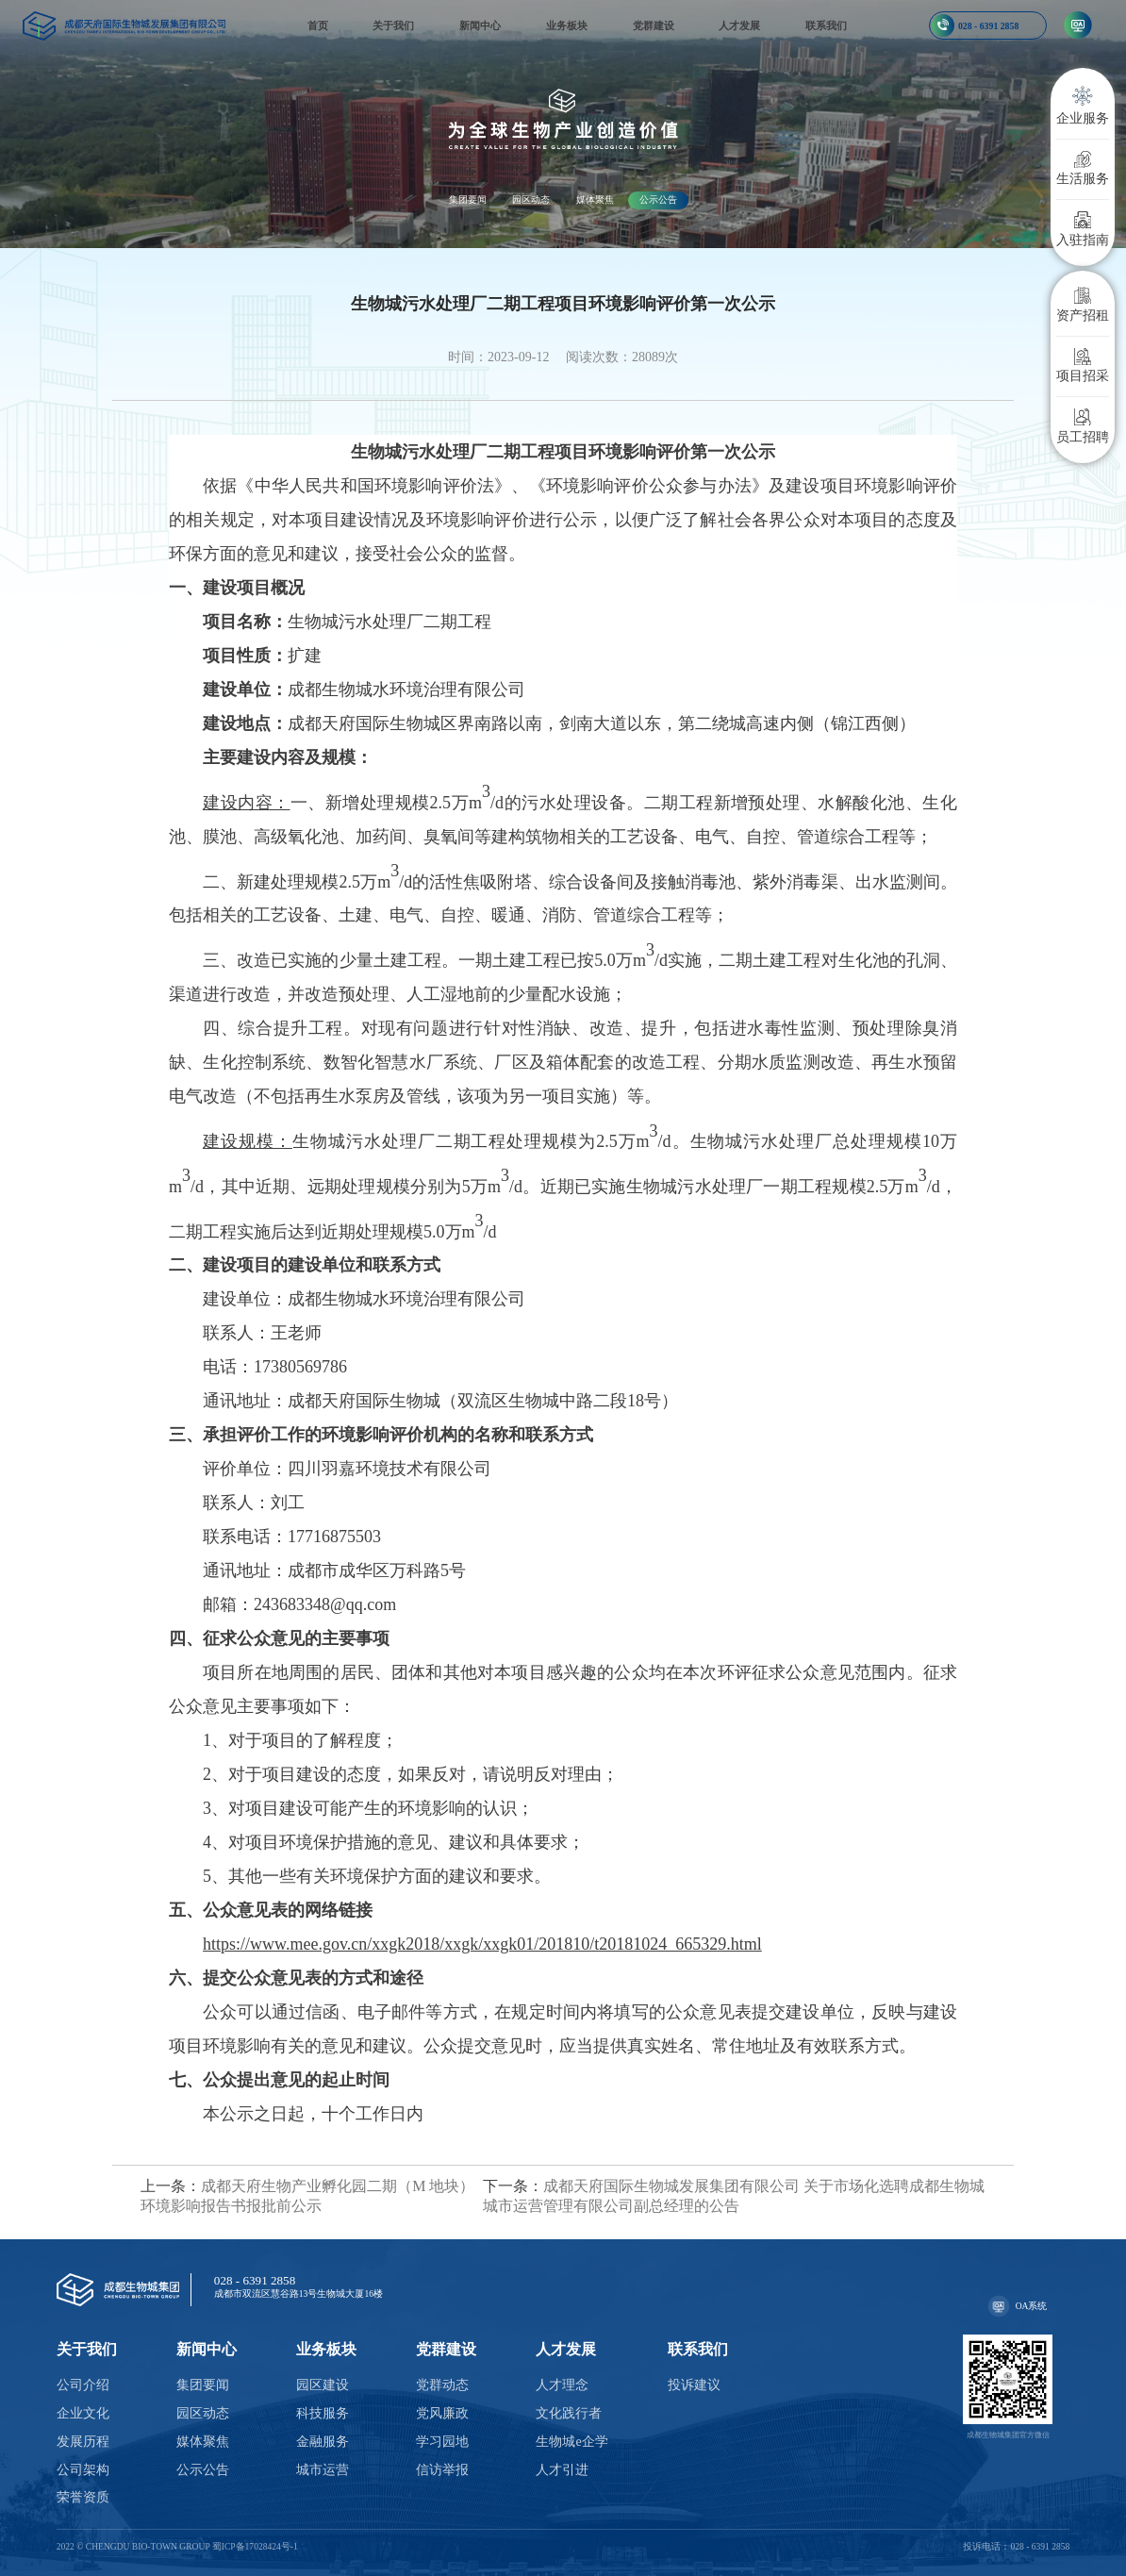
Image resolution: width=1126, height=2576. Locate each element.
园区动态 (531, 199)
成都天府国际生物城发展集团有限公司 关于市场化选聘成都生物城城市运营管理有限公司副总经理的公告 (734, 2196)
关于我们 (393, 25)
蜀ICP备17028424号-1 (255, 2546)
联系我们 (826, 25)
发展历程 (83, 2442)
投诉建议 (694, 2385)
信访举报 (442, 2470)
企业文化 (83, 2413)
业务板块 (567, 25)
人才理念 (562, 2385)
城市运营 (322, 2470)
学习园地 (442, 2442)
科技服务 (322, 2413)
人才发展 (739, 25)
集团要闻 (468, 199)
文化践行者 (569, 2413)
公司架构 (83, 2470)
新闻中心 (480, 25)
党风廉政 (442, 2413)
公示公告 (658, 199)
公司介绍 (83, 2385)
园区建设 (322, 2385)
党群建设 (653, 25)
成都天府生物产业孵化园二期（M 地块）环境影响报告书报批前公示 (307, 2196)
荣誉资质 (83, 2497)
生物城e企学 (571, 2442)
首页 (317, 25)
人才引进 (562, 2470)
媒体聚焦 (595, 199)
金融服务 (322, 2442)
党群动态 (442, 2385)
